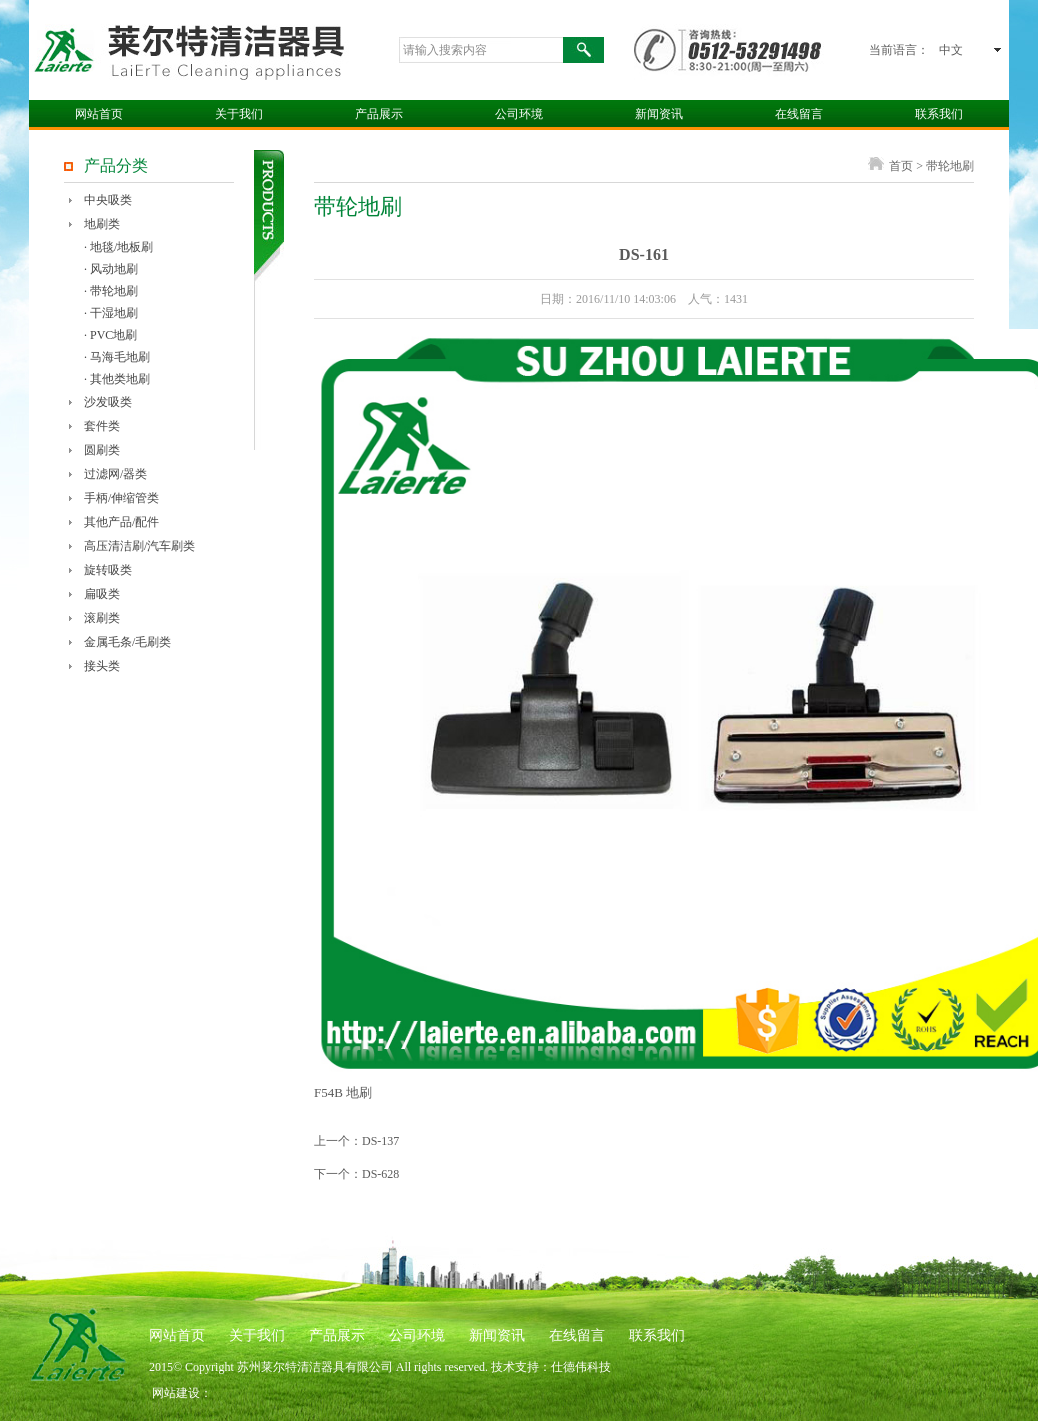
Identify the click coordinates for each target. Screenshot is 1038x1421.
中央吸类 (108, 200)
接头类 (102, 666)
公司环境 (519, 114)
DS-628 (380, 1174)
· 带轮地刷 (111, 291)
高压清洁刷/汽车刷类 (139, 546)
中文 (951, 50)
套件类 (102, 426)
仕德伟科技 (581, 1367)
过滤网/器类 (115, 474)
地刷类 (102, 224)
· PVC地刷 (110, 335)
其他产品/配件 (121, 522)
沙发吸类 (108, 402)
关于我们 (239, 114)
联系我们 (939, 114)
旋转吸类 (108, 570)
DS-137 (380, 1141)
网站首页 (99, 114)
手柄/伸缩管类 (121, 498)
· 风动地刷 (111, 269)
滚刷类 (102, 618)
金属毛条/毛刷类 (127, 642)
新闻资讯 (659, 114)
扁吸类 (102, 594)
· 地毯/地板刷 (118, 247)
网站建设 (176, 1393)
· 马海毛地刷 (117, 357)
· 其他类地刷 (117, 379)
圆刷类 (102, 450)
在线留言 (799, 114)
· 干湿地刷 (111, 313)
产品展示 (379, 114)
